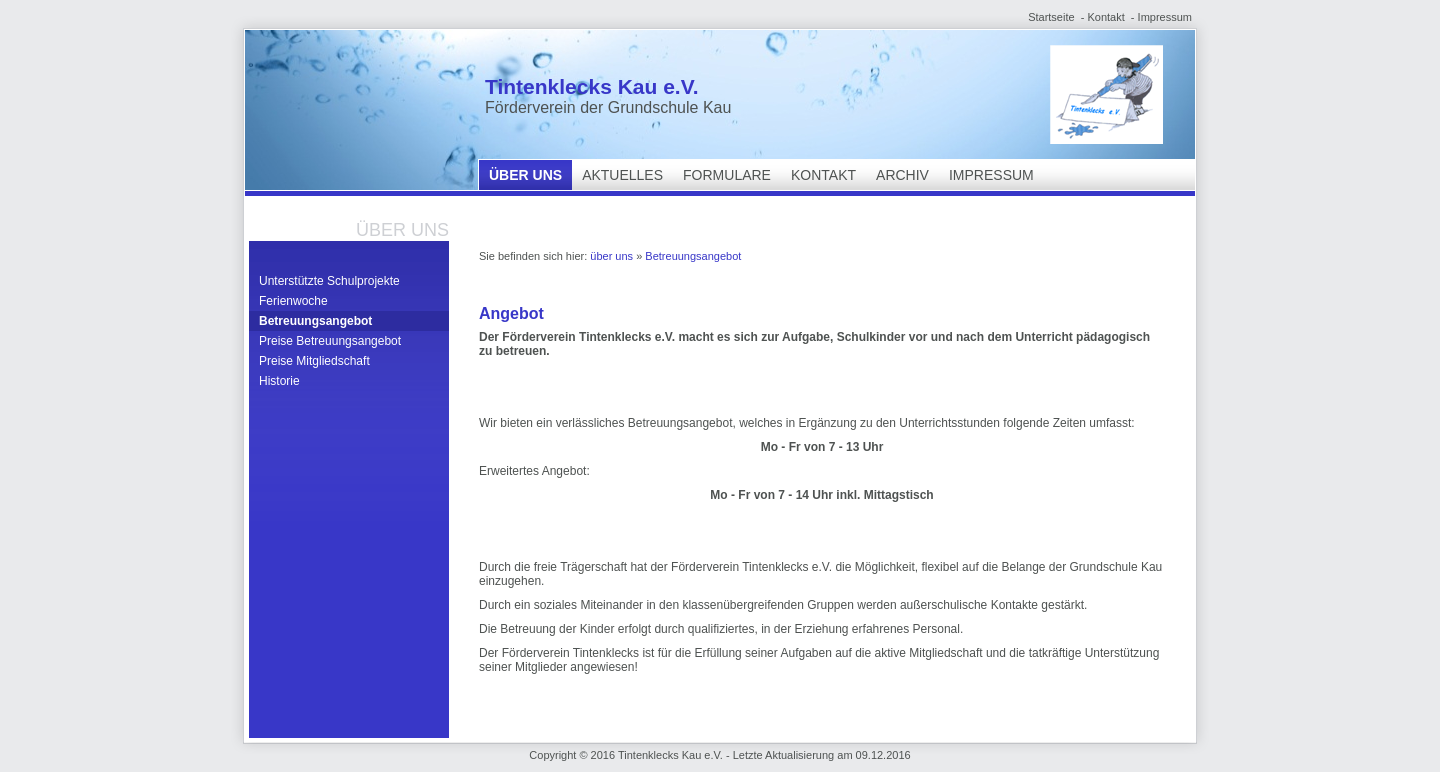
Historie (279, 381)
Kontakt (1105, 17)
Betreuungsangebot (315, 321)
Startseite (1051, 17)
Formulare (727, 175)
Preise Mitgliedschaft (314, 361)
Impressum (1165, 17)
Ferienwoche (293, 301)
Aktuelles (622, 175)
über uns (525, 175)
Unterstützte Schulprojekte (329, 281)
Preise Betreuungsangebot (330, 341)
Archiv (902, 175)
